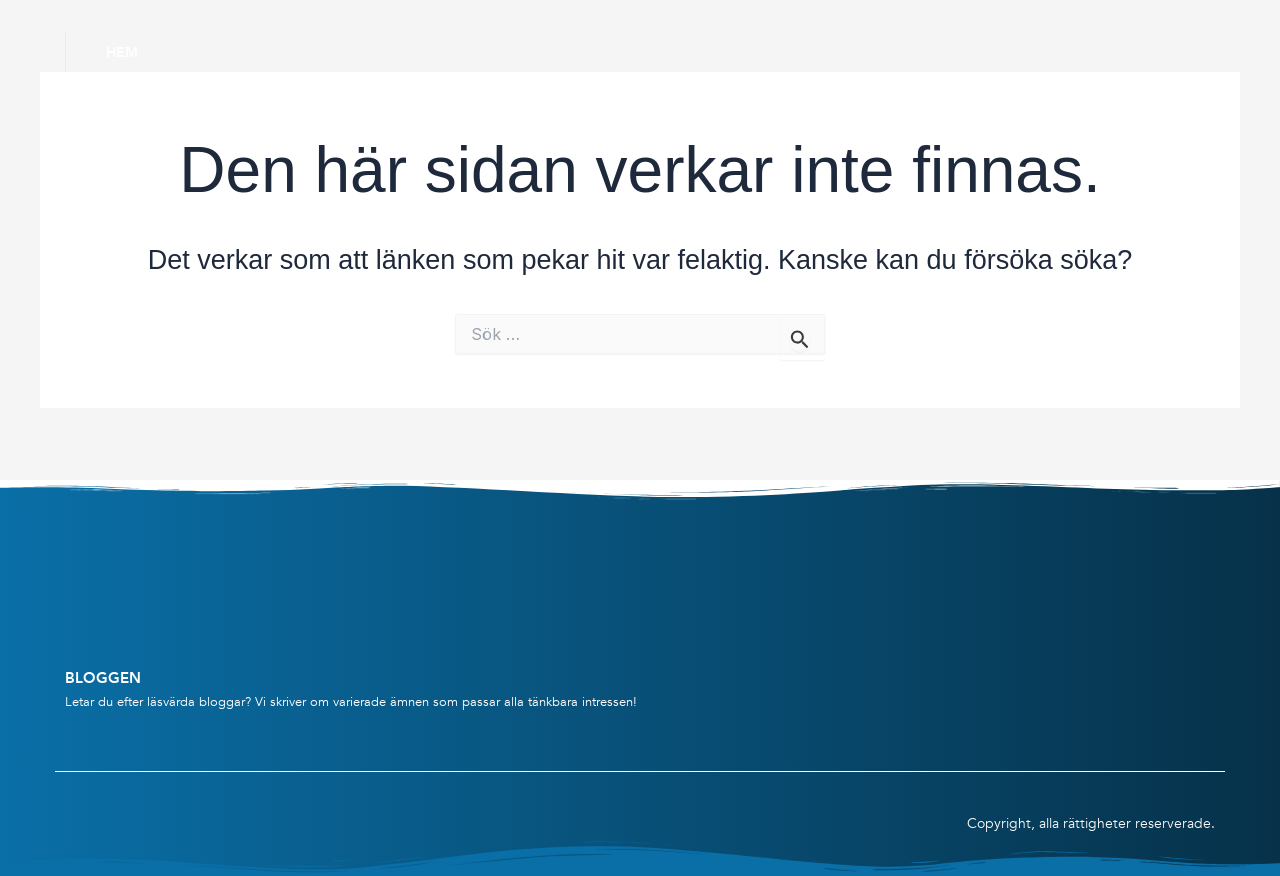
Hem (122, 52)
